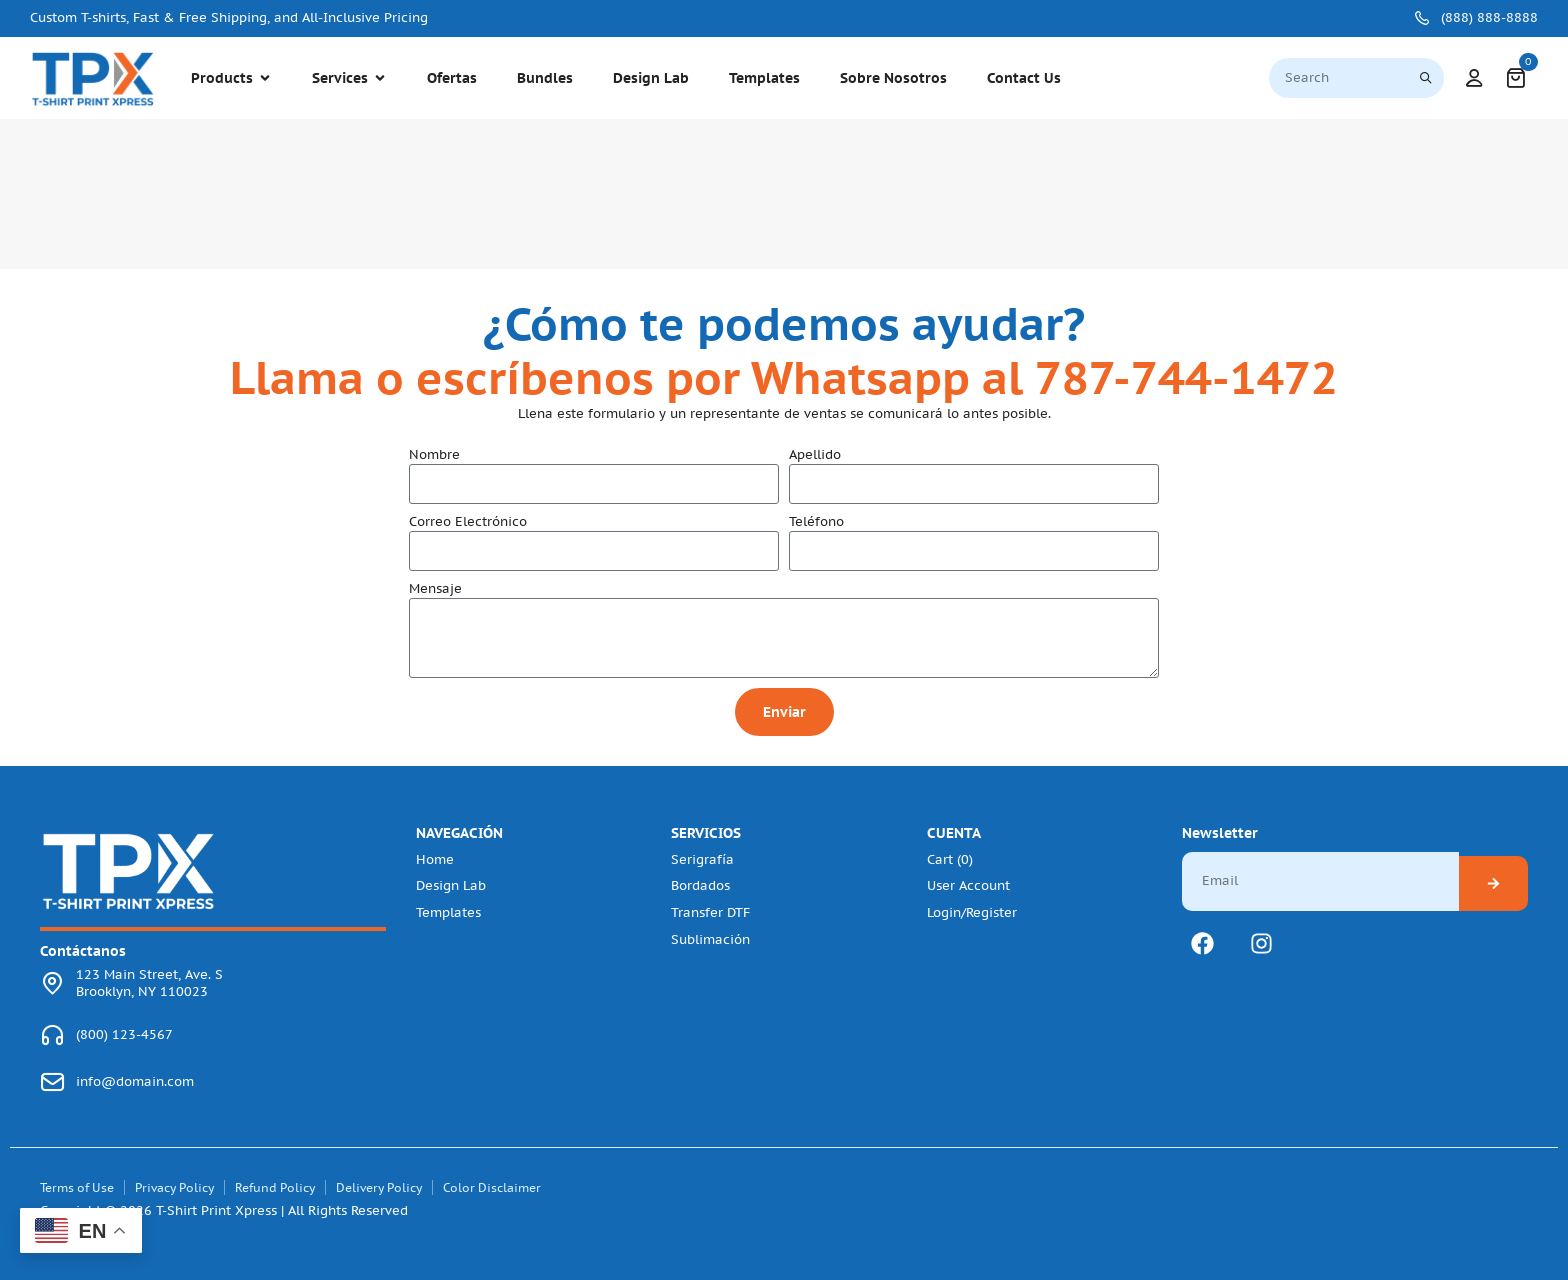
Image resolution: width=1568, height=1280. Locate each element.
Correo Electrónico (468, 522)
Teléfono (816, 522)
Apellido (815, 455)
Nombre (434, 455)
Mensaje (435, 589)
